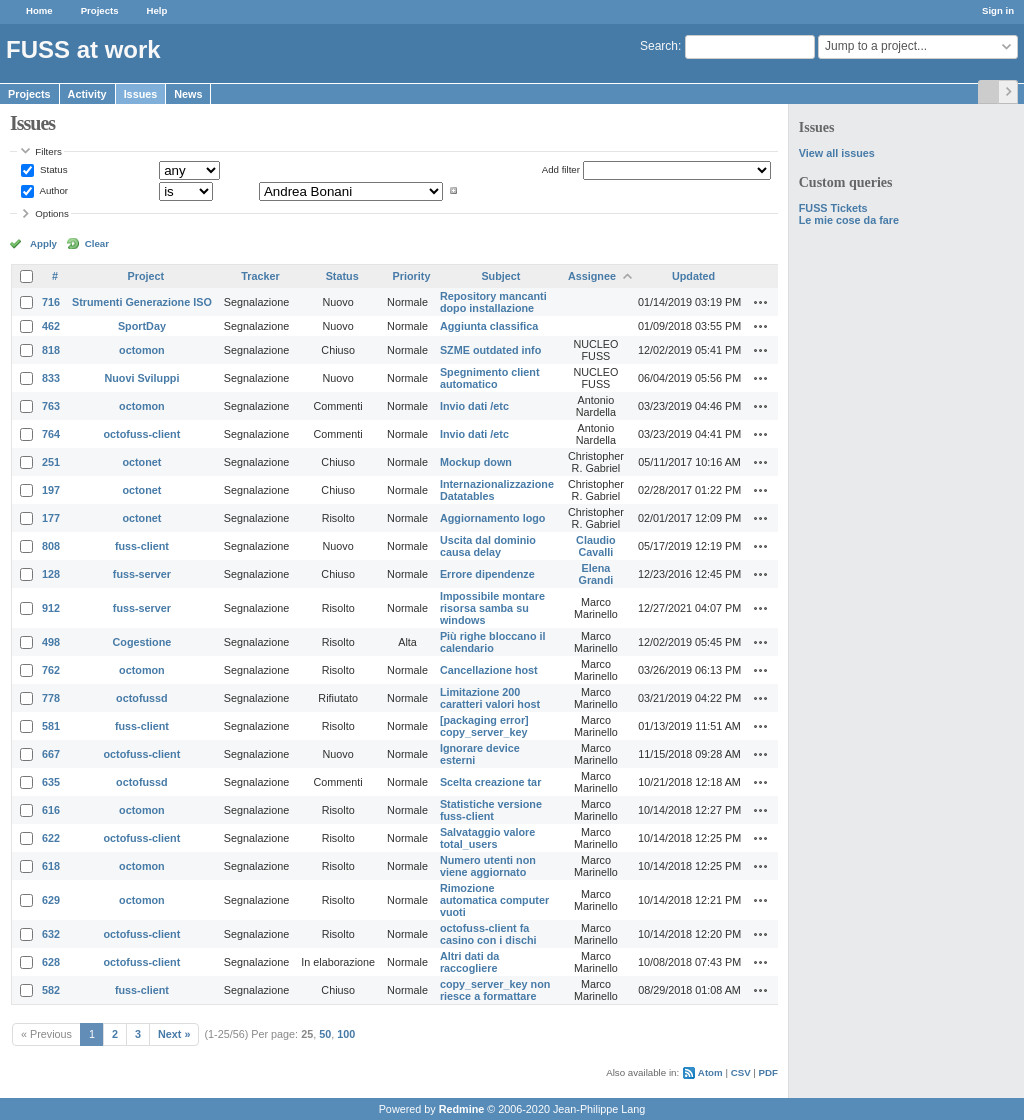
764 (51, 434)
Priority (412, 276)
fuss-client (142, 546)
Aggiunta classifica (489, 326)
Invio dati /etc (474, 406)
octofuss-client (142, 434)
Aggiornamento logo (493, 518)
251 (51, 462)
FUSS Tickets (833, 208)
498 (51, 642)
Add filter (561, 169)
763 (51, 406)
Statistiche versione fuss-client (491, 810)
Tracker (260, 276)
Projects (100, 10)
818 (51, 350)
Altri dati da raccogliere (469, 962)
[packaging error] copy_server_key (484, 726)
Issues (141, 94)
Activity (87, 94)
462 (51, 326)
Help (157, 10)
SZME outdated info (490, 350)
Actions (761, 302)
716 (51, 302)
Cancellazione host (489, 670)
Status (52, 169)
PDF (768, 1072)
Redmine (462, 1109)
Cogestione (142, 642)
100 (346, 1034)
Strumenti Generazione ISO (142, 302)
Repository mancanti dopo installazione (493, 302)
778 (51, 698)
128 (51, 574)
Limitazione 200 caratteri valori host (490, 698)
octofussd (142, 698)
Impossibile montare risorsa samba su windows (492, 608)
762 (51, 670)
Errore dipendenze (487, 574)
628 (51, 962)
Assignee (592, 276)
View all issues (837, 153)
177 (51, 518)
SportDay (142, 326)
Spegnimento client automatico (490, 378)
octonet (141, 462)
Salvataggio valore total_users (487, 838)
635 (51, 782)
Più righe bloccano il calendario (493, 642)
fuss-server (142, 574)
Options (52, 213)
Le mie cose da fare (849, 220)
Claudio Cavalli (596, 546)
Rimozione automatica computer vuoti (494, 900)
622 (51, 838)
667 (51, 754)
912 (51, 608)
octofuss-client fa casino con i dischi (488, 934)
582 (51, 990)
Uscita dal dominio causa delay (488, 546)
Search (659, 46)
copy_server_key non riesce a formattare (495, 990)
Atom (710, 1072)
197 (51, 490)
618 (51, 866)
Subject (500, 276)
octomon (142, 350)
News (188, 94)
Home (39, 10)
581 (51, 726)
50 (325, 1034)
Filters (48, 151)
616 (51, 810)
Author (52, 190)
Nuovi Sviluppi (141, 378)
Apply (43, 243)
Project (146, 276)
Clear (97, 243)
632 (51, 934)
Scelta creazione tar (490, 782)
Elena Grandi (596, 574)
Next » (174, 1034)
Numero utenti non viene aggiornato (488, 866)
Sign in (998, 10)
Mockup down (476, 462)
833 (51, 378)
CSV (741, 1072)
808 (51, 546)
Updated (693, 276)
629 (51, 900)
